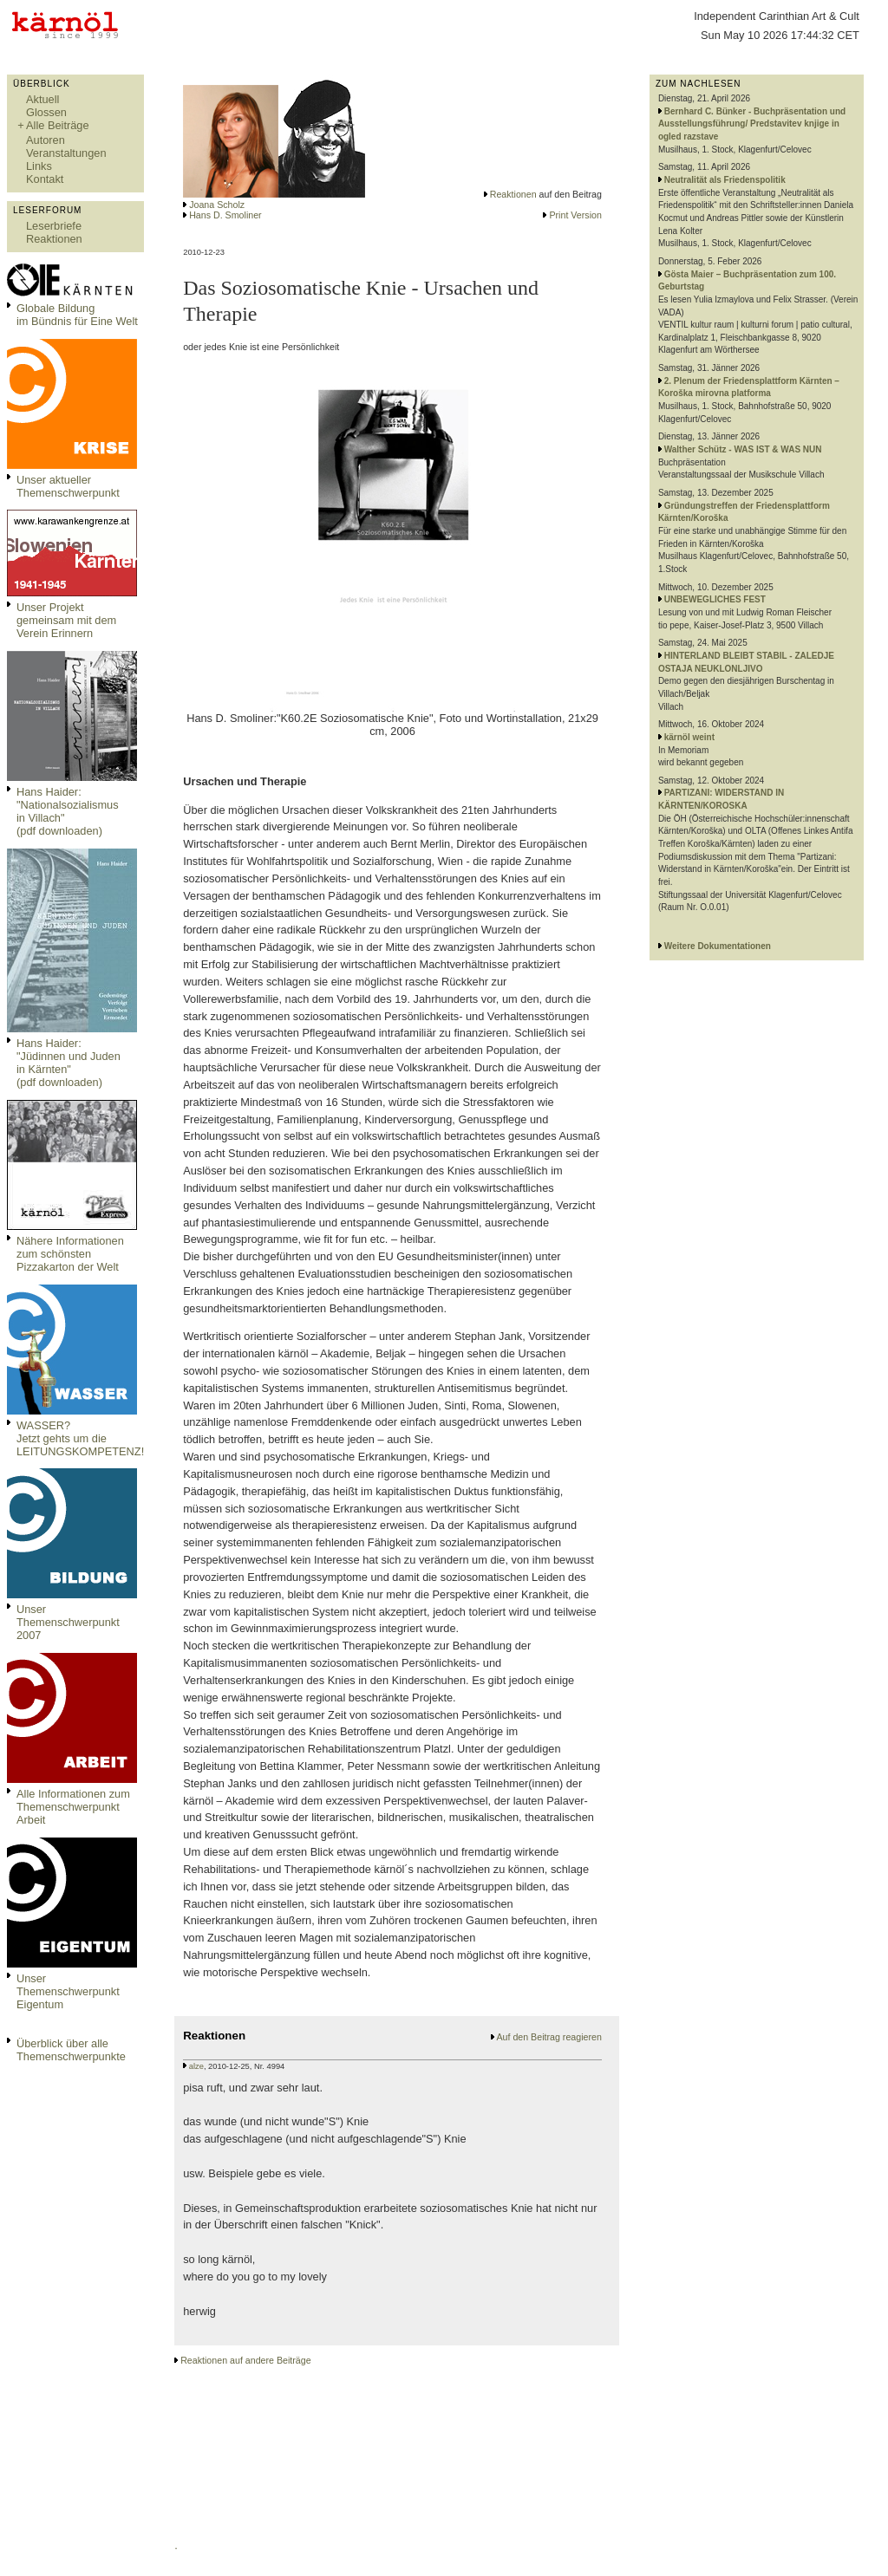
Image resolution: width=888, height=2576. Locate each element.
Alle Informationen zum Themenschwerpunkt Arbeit (73, 1806)
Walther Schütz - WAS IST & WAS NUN (743, 449)
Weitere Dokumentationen (717, 946)
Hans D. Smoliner (225, 215)
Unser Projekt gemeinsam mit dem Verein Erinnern (66, 620)
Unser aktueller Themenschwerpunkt (68, 486)
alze (196, 2066)
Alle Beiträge (57, 125)
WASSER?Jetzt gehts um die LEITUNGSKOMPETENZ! (80, 1438)
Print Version (575, 215)
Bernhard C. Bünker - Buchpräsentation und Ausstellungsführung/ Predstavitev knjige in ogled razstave (752, 124)
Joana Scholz (217, 204)
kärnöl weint (689, 737)
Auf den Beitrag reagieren (548, 2037)
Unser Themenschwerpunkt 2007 (68, 1622)
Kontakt (44, 178)
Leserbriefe (54, 225)
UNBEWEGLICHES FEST (715, 599)
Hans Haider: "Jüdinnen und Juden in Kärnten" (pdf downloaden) (68, 1063)
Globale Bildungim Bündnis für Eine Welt (77, 315)
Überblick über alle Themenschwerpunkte (71, 2050)
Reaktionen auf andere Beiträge (245, 2360)
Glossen (46, 112)
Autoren (45, 139)
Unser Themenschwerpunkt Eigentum (68, 1991)
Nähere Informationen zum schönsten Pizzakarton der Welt (70, 1253)
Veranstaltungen (66, 152)
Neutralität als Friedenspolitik (725, 180)
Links (39, 165)
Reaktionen (54, 238)
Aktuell (42, 99)
